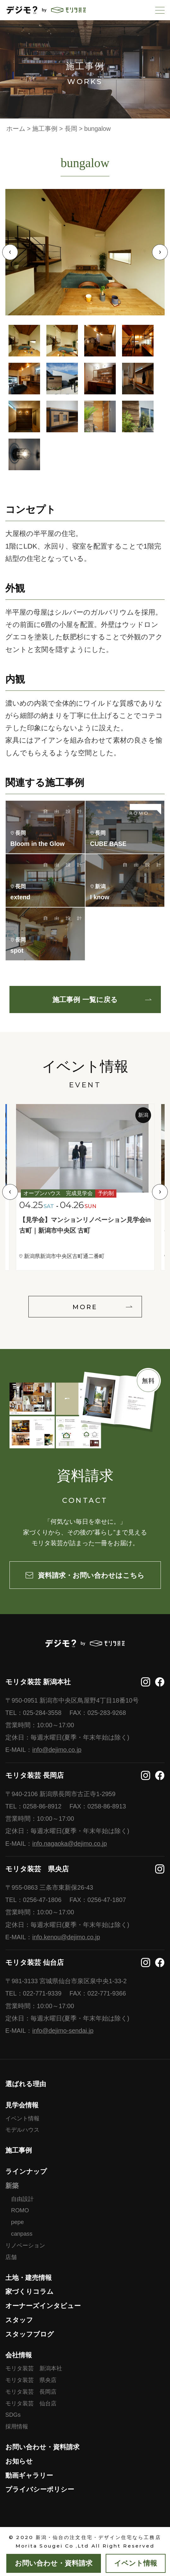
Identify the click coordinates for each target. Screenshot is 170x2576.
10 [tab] (62, 416)
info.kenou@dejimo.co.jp (66, 1937)
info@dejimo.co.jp (56, 1749)
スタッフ (19, 2320)
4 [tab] (138, 340)
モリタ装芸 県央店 (30, 2380)
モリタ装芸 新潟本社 (33, 2368)
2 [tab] (62, 340)
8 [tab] (138, 378)
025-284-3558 (42, 1712)
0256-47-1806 (42, 1899)
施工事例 (18, 2150)
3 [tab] (100, 340)
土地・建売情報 (28, 2277)
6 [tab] (62, 378)
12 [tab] (138, 416)
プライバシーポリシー (39, 2489)
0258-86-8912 (42, 1806)
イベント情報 (22, 2118)
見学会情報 (21, 2105)
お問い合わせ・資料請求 (42, 2447)
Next (160, 252)
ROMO (20, 2210)
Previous (10, 252)
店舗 (11, 2257)
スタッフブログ (29, 2334)
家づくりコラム (29, 2291)
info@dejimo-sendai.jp (62, 2030)
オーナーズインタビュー (43, 2305)
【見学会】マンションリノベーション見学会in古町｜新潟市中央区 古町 (85, 1225)
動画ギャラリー (29, 2475)
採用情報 (16, 2426)
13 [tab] (24, 454)
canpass (21, 2234)
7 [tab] (100, 378)
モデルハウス (22, 2130)
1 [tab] (24, 340)
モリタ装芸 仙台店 (30, 2403)
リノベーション (25, 2245)
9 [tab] (24, 416)
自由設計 (22, 2199)
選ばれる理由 (25, 2083)
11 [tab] (100, 416)
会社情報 (18, 2355)
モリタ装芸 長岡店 (30, 2392)
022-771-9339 (42, 1993)
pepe (17, 2222)
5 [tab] (24, 378)
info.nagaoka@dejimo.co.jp (69, 1843)
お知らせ (19, 2461)
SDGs (13, 2415)
